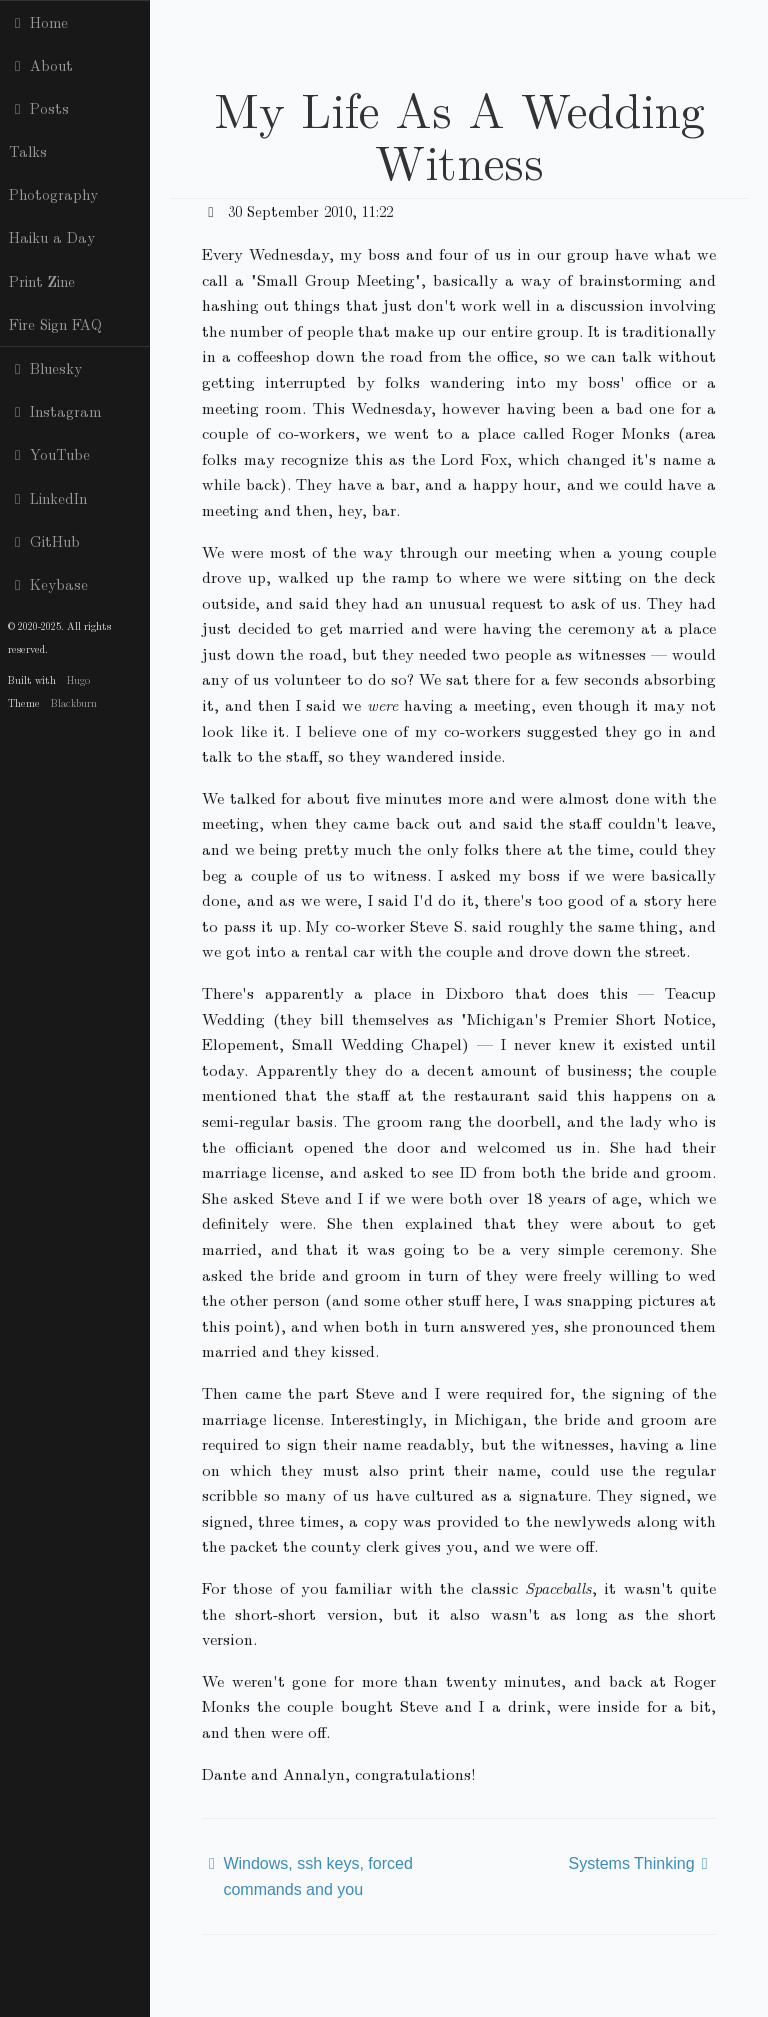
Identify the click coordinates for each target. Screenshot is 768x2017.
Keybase (48, 584)
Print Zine (42, 281)
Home (38, 22)
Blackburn (74, 702)
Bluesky (45, 368)
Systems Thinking (632, 1863)
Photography (53, 194)
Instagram (55, 411)
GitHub (44, 541)
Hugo (78, 679)
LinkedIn (48, 498)
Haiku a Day (52, 237)
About (41, 65)
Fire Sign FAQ (55, 324)
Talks (28, 151)
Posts (39, 108)
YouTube (49, 454)
